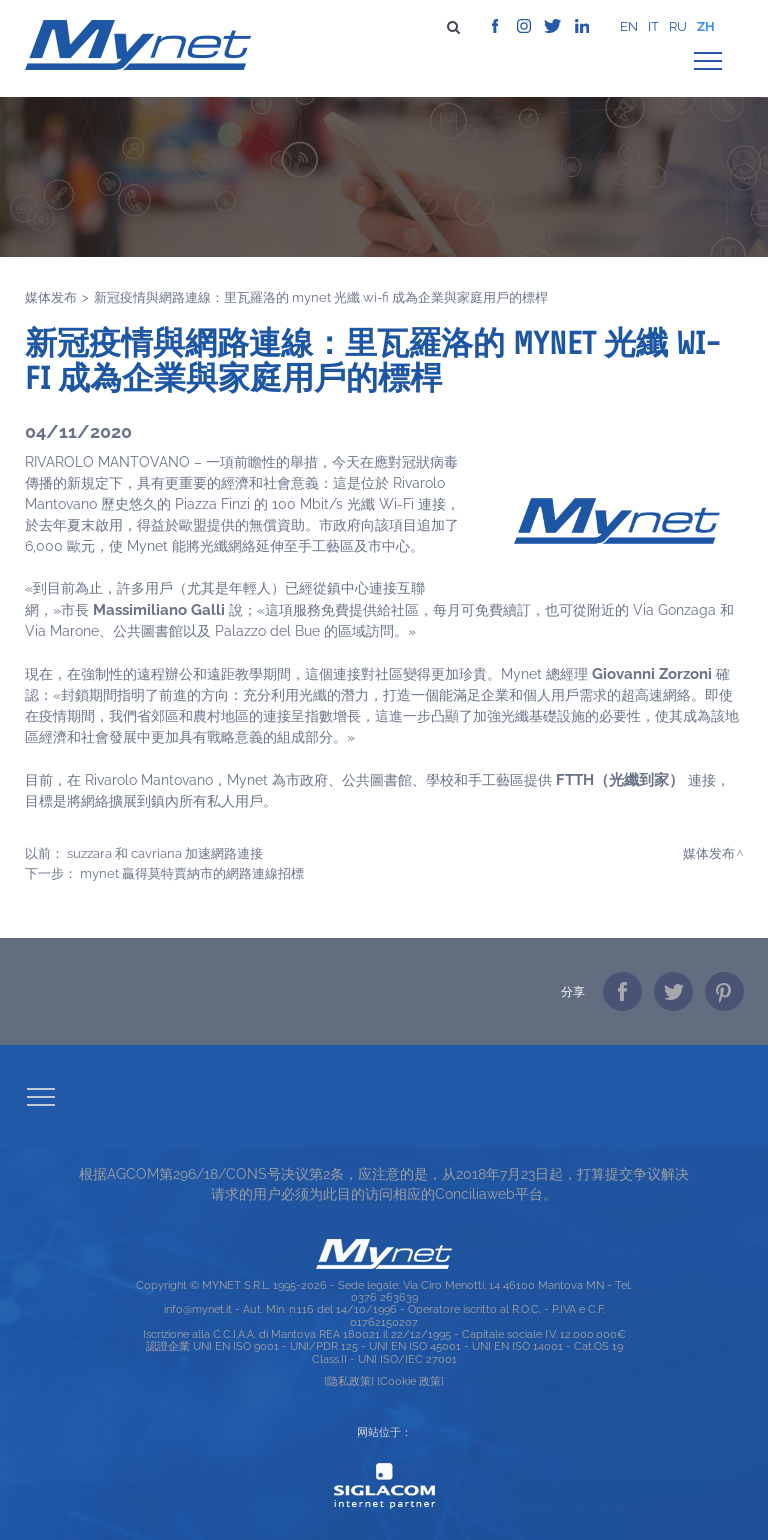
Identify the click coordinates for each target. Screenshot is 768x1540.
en (629, 26)
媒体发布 (51, 297)
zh (706, 26)
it (653, 26)
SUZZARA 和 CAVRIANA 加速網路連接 (165, 853)
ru (678, 26)
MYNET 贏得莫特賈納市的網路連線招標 (192, 873)
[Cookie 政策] (410, 1381)
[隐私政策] (349, 1381)
